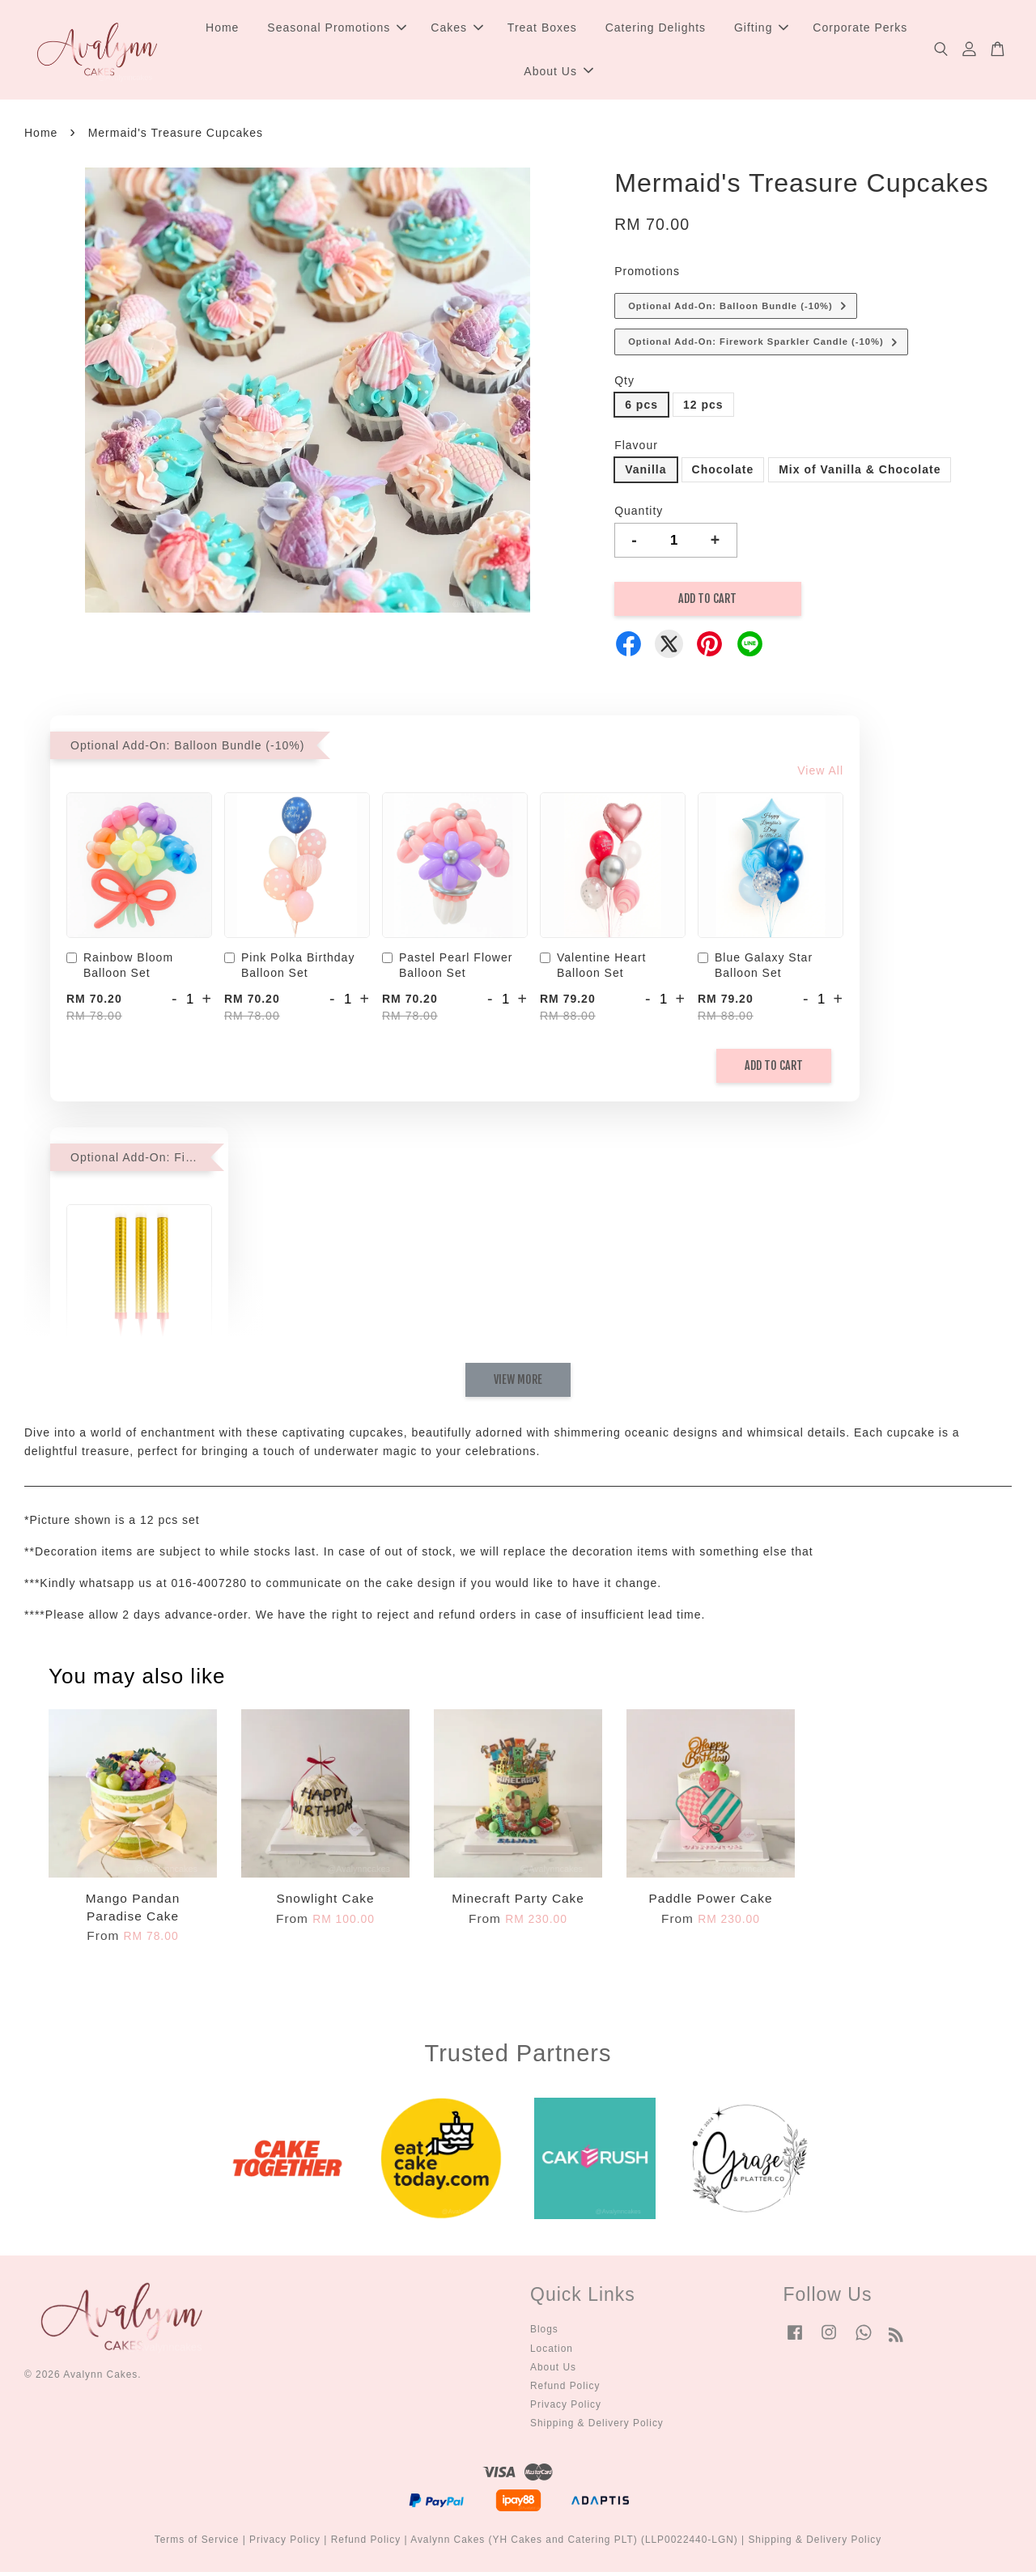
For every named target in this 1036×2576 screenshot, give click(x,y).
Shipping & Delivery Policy (597, 2427)
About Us (558, 72)
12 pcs (703, 407)
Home (222, 29)
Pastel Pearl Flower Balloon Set (447, 968)
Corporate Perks (860, 29)
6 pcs (641, 407)
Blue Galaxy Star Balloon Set (755, 968)
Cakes (457, 29)
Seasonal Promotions (336, 29)
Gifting (761, 29)
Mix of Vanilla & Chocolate (859, 473)
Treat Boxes (542, 29)
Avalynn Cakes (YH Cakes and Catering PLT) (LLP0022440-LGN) (574, 2543)
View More (518, 1383)
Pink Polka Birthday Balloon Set (289, 968)
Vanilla (645, 473)
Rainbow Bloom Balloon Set (119, 968)
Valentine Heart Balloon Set (593, 968)
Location (551, 2351)
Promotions (647, 274)
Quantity (638, 513)
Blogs (544, 2333)
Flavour (636, 449)
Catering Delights (655, 29)
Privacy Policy (565, 2408)
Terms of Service (197, 2543)
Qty (624, 383)
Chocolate (723, 473)
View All (820, 773)
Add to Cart (774, 1069)
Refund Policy (565, 2389)
